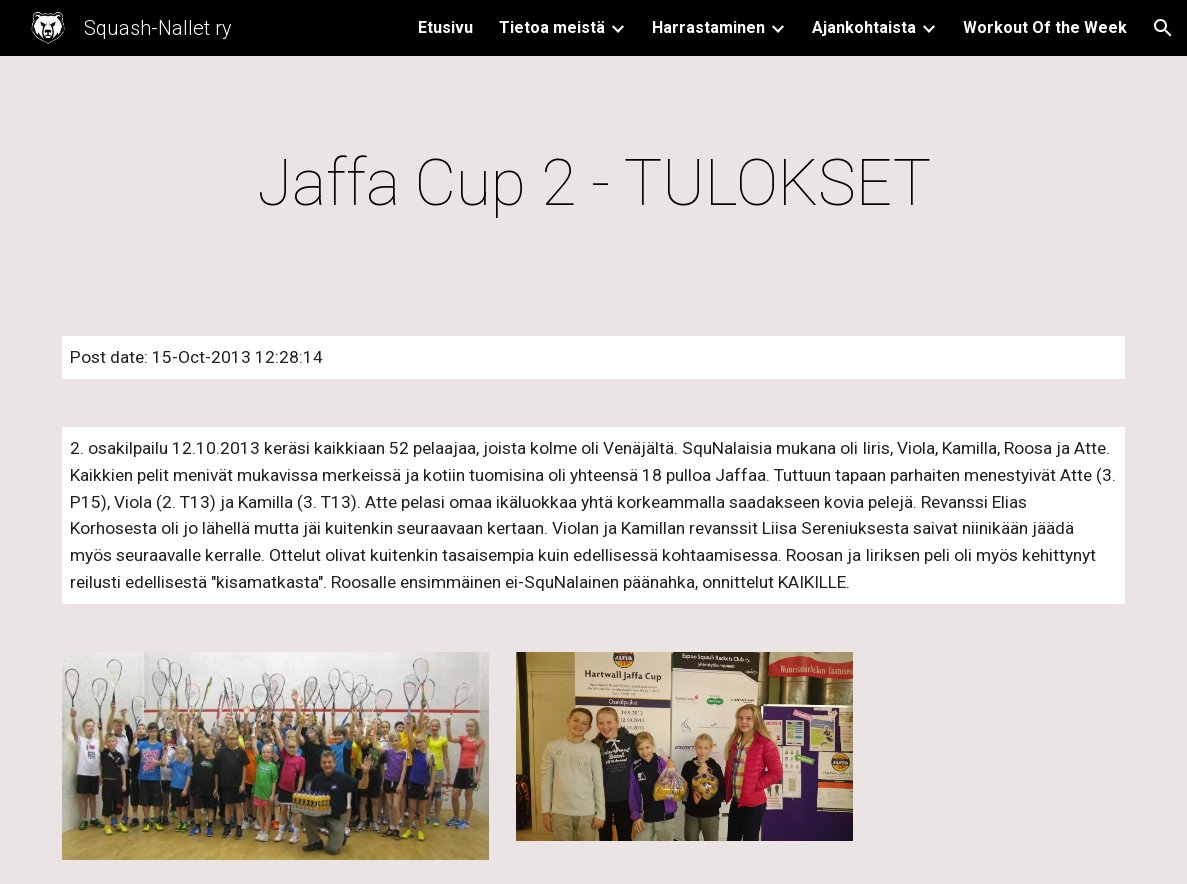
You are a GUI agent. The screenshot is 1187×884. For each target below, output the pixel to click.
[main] (594, 184)
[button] (1163, 28)
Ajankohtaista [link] (864, 27)
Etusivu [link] (445, 27)
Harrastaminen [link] (708, 27)
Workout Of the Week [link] (1045, 27)
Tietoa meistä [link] (552, 27)
